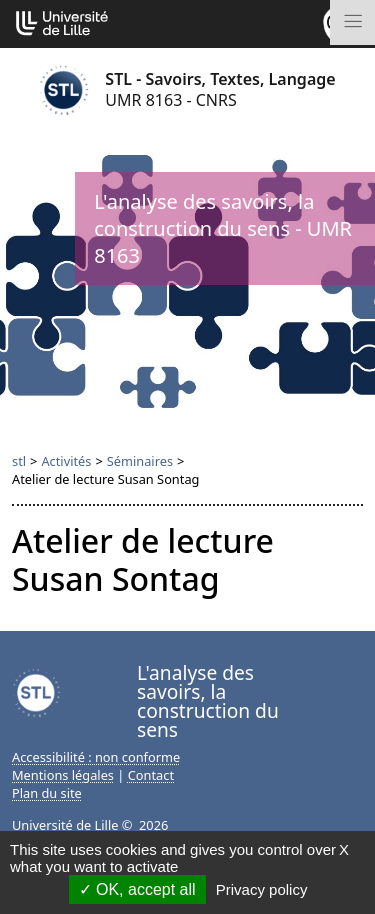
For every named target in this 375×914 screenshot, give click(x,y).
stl (19, 461)
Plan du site (47, 793)
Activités (66, 461)
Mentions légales (63, 775)
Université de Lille (65, 825)
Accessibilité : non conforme (96, 757)
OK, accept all (137, 889)
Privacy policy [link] (262, 889)
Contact (151, 775)
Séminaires (140, 461)
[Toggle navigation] (352, 22)
